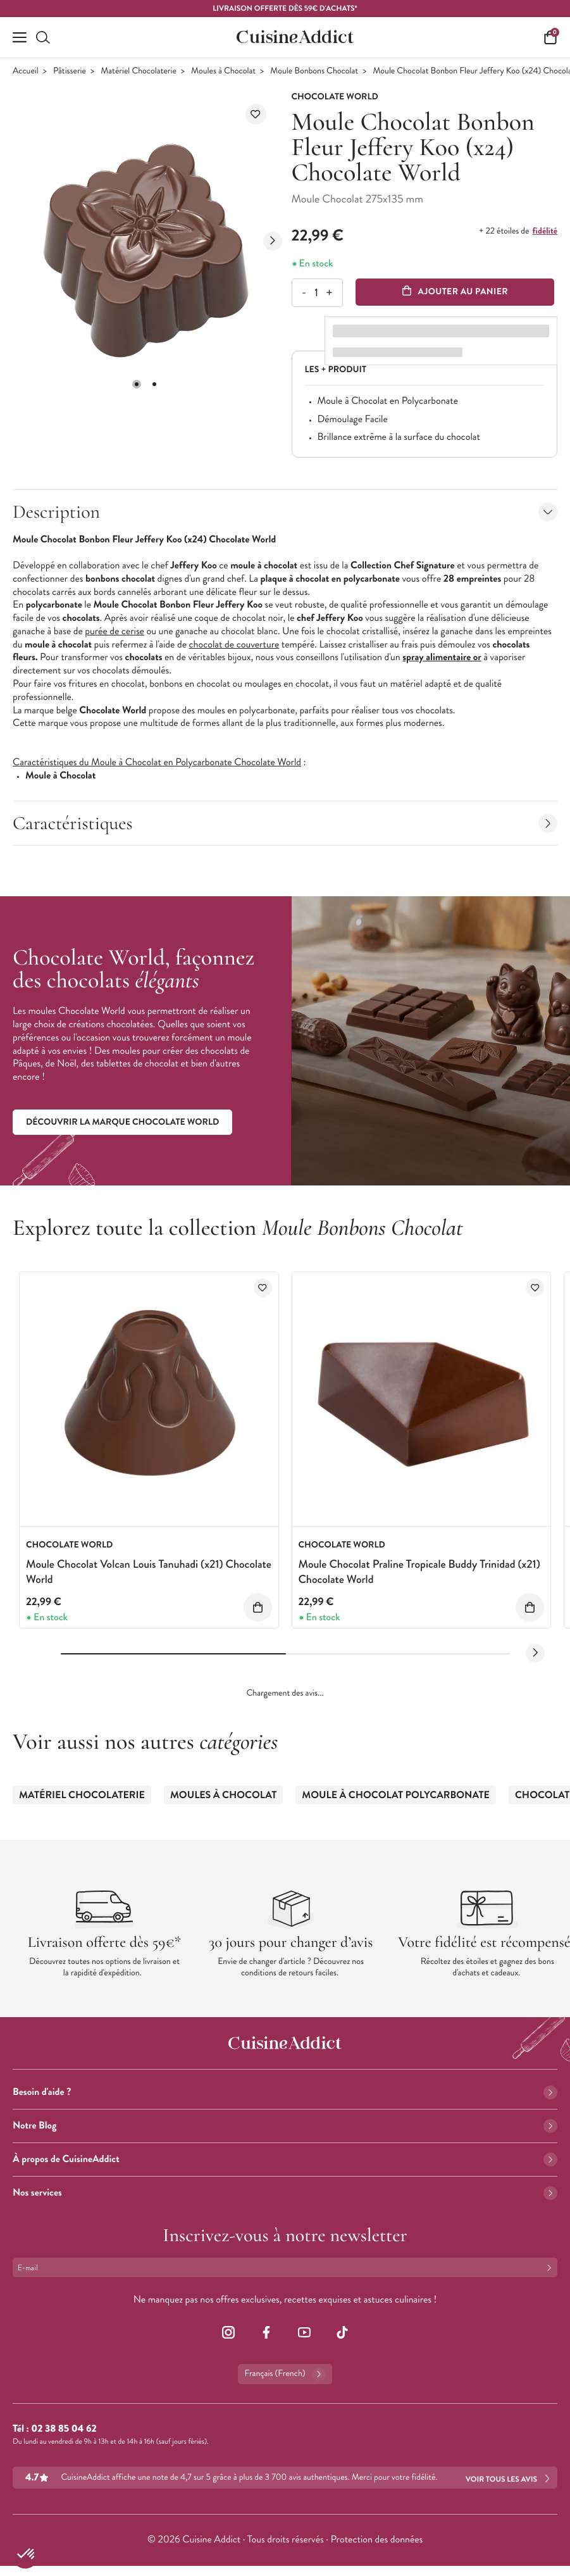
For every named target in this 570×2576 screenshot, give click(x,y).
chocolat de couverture (234, 644)
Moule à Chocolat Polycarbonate (396, 1795)
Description (285, 511)
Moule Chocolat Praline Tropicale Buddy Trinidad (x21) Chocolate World (419, 1571)
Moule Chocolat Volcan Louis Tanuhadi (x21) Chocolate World (148, 1571)
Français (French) (284, 2374)
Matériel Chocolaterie (139, 71)
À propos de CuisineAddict (285, 2159)
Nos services (285, 2192)
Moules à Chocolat (223, 71)
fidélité (545, 231)
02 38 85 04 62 (63, 2429)
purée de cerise (114, 631)
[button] (137, 384)
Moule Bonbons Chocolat (314, 71)
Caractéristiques (285, 823)
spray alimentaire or (441, 657)
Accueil (26, 71)
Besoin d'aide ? (285, 2092)
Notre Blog (285, 2125)
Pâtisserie (69, 71)
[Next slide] (272, 241)
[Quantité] (316, 292)
